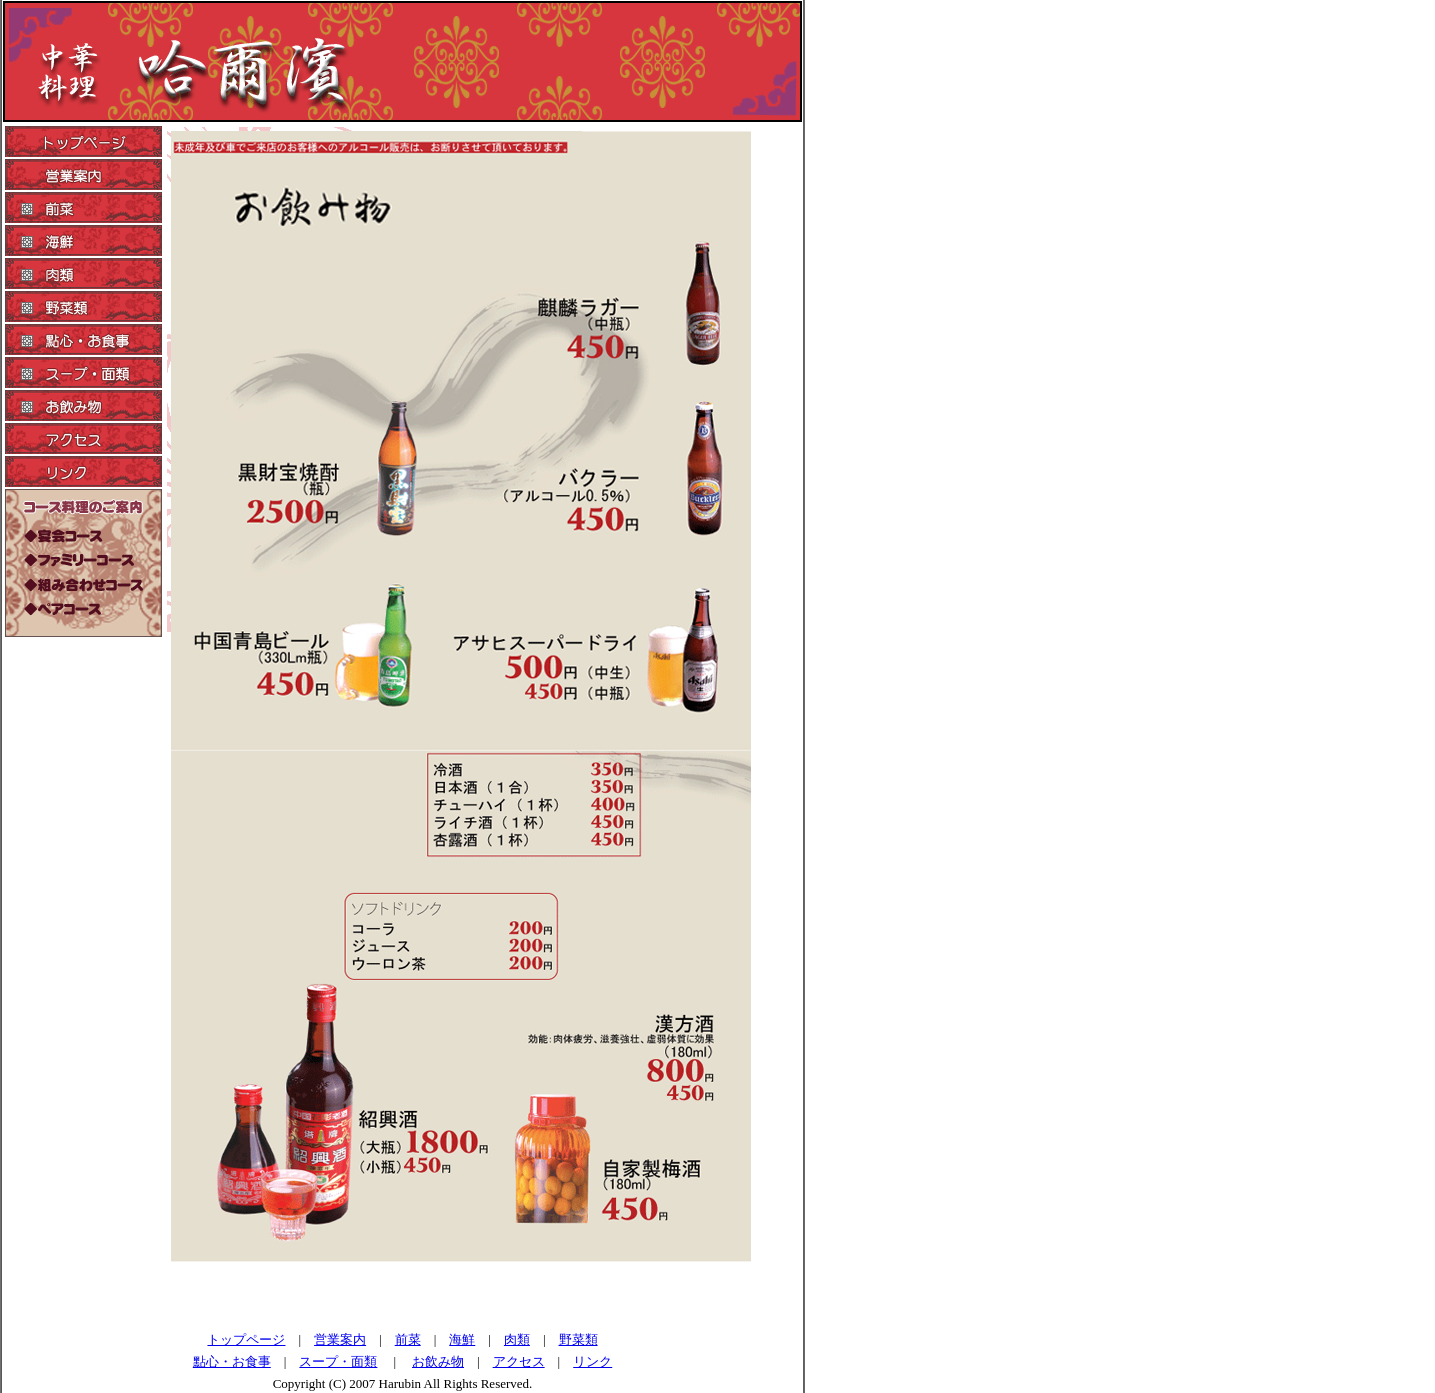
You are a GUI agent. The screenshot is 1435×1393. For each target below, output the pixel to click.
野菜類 (578, 1339)
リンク (592, 1361)
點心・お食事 (232, 1361)
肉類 (517, 1339)
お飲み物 (438, 1361)
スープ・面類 (338, 1361)
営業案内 (340, 1339)
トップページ (246, 1339)
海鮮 (462, 1339)
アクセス (519, 1361)
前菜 (408, 1339)
